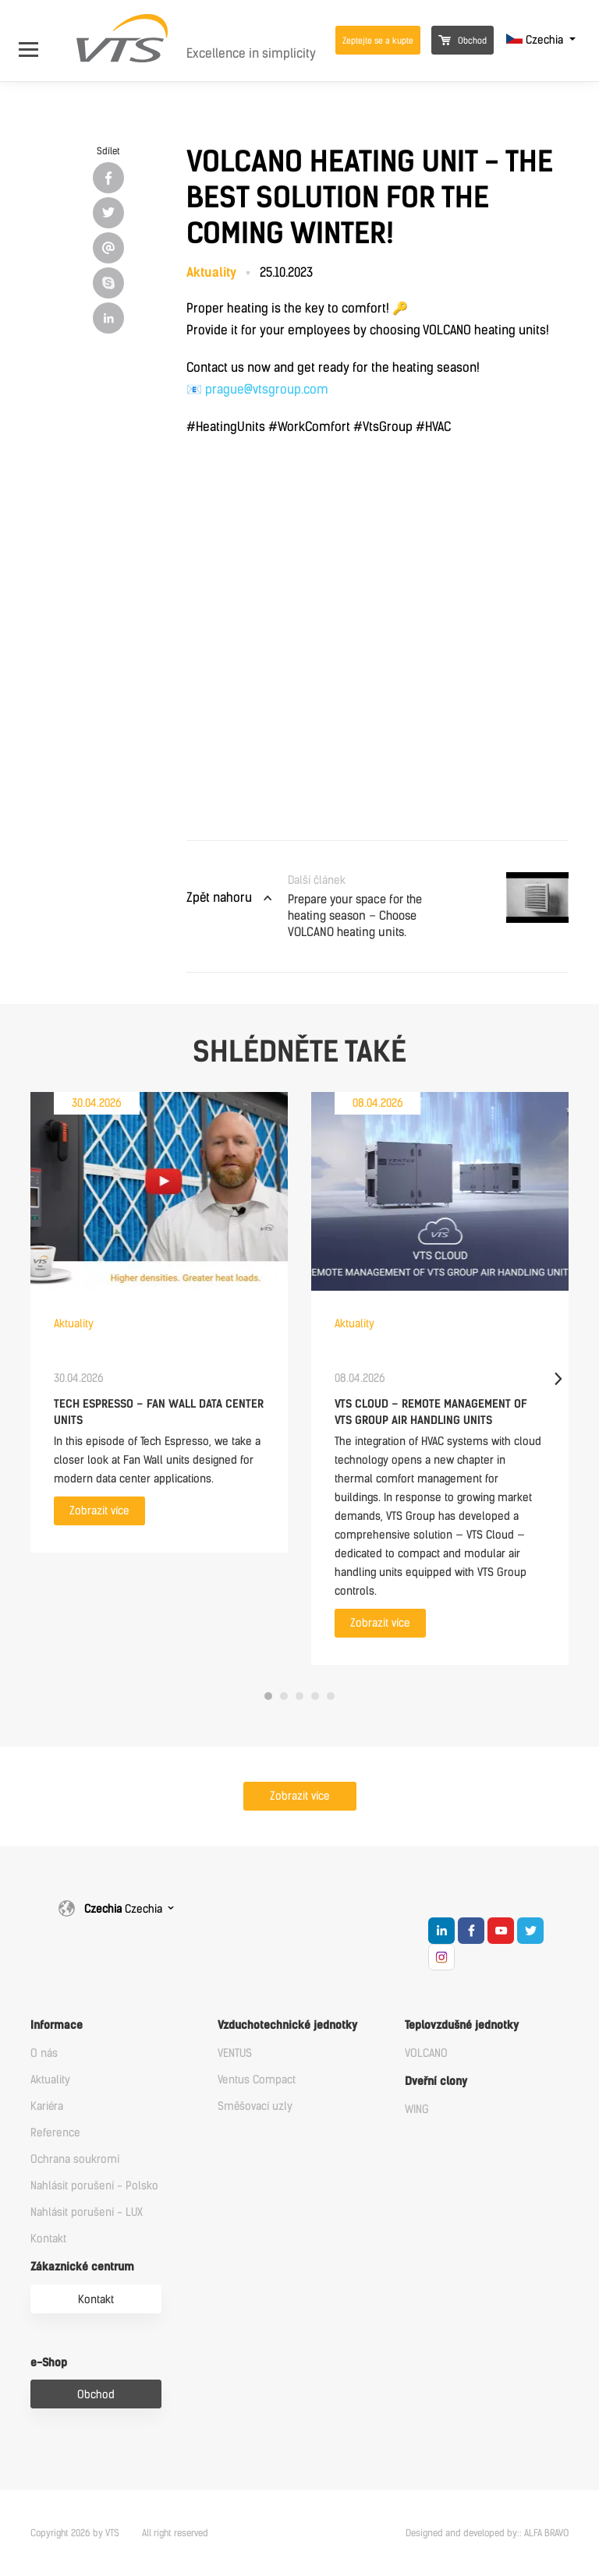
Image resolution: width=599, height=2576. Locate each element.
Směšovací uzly (255, 2106)
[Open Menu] (36, 40)
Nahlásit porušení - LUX (86, 2212)
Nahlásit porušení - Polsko (94, 2186)
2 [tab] (284, 1696)
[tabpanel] (159, 1322)
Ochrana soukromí (74, 2159)
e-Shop (48, 2362)
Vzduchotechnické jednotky (287, 2025)
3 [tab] (299, 1696)
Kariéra (46, 2106)
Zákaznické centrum (82, 2267)
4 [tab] (315, 1696)
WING (417, 2109)
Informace (56, 2025)
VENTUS (235, 2053)
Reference (55, 2133)
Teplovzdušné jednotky (462, 2025)
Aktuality (50, 2080)
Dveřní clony (436, 2081)
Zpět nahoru (219, 897)
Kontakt (48, 2239)
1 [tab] (268, 1696)
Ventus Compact (257, 2080)
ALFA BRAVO (546, 2533)
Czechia (536, 40)
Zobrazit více (99, 1511)
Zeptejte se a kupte (377, 41)
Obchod (462, 41)
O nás (44, 2053)
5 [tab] (331, 1696)
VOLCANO (426, 2053)
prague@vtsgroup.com (266, 389)
